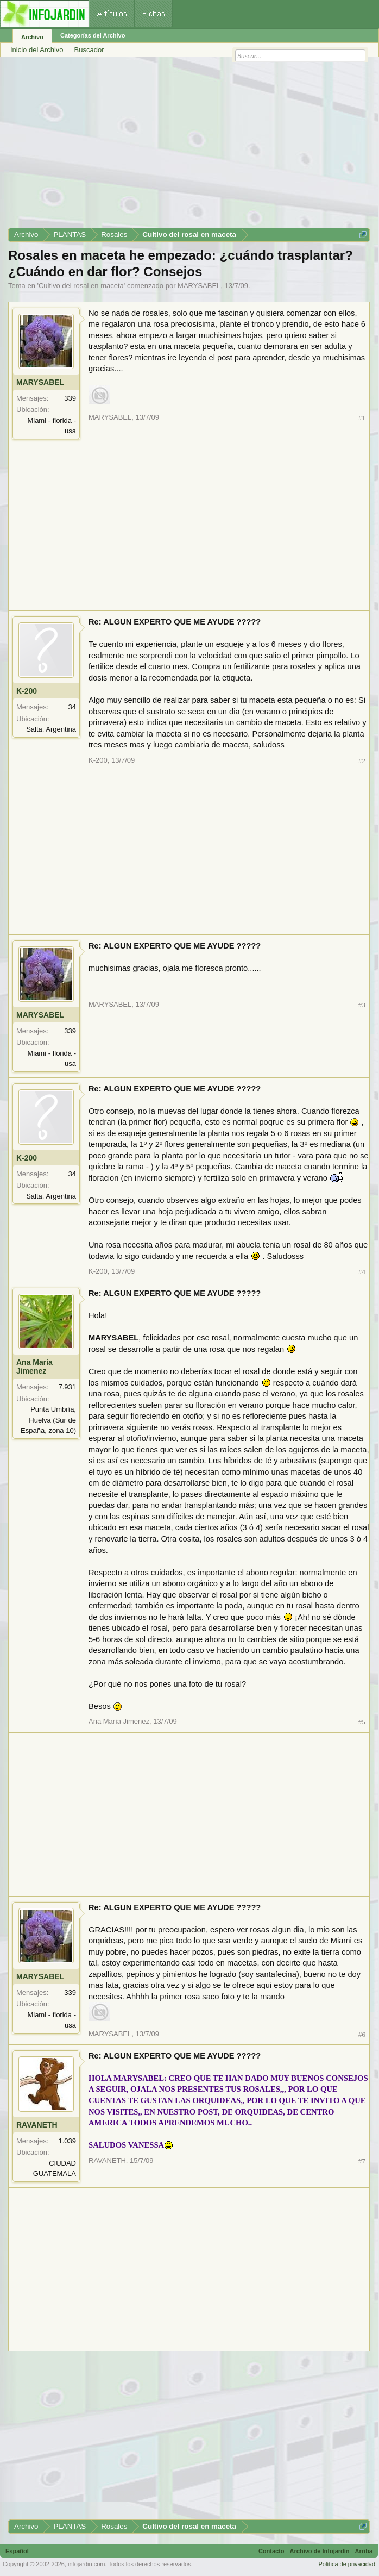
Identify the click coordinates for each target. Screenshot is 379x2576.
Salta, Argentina (51, 729)
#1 (361, 418)
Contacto (271, 2551)
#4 (361, 1272)
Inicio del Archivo (37, 50)
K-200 (26, 691)
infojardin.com (86, 2564)
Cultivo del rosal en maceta (81, 286)
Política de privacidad (346, 2564)
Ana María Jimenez (34, 1366)
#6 (361, 2034)
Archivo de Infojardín (320, 2551)
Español (17, 2551)
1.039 (67, 2141)
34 (72, 707)
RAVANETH (37, 2124)
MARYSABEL (199, 286)
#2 (361, 761)
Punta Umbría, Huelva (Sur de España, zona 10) (48, 1419)
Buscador (89, 50)
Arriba (363, 2551)
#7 (361, 2161)
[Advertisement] (189, 146)
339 (70, 398)
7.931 (67, 1387)
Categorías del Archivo (92, 35)
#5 (361, 1722)
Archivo (32, 37)
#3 (361, 1005)
